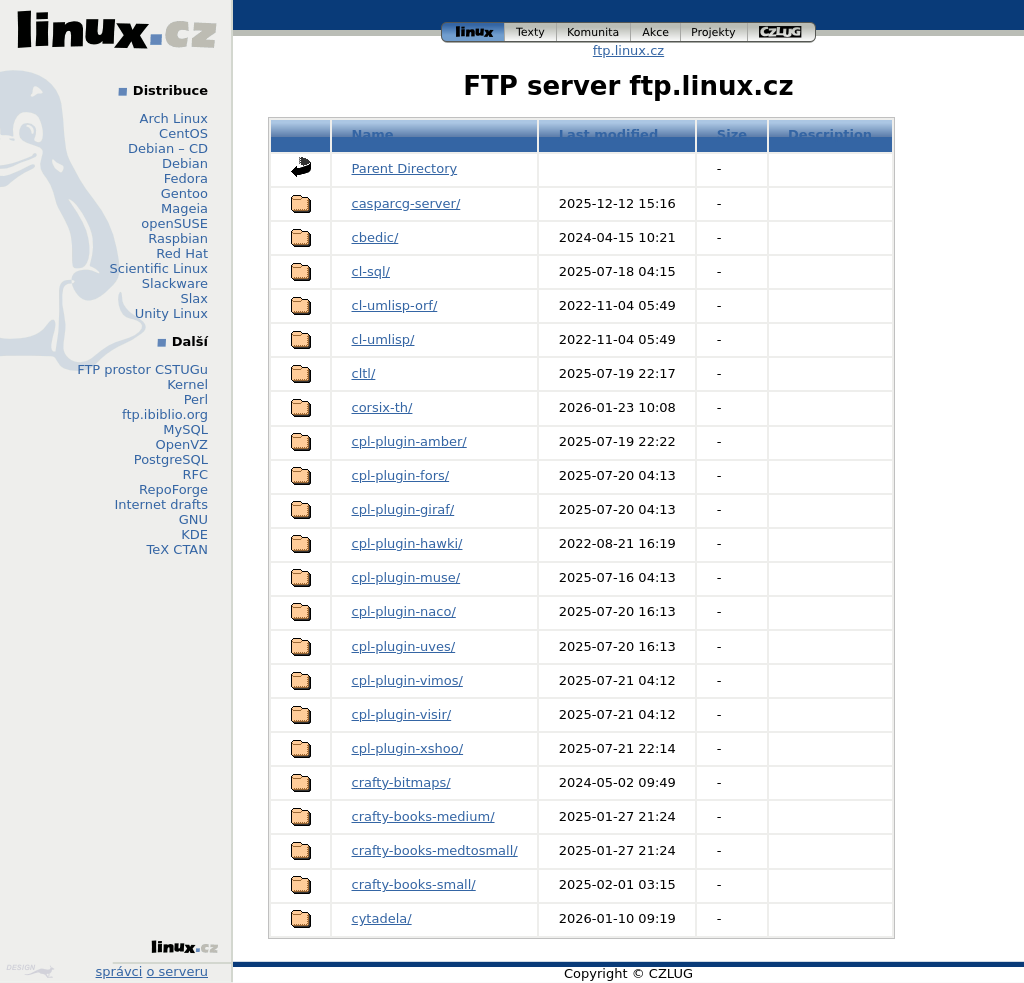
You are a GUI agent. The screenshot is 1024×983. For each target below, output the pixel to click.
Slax (194, 298)
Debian (185, 163)
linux (473, 32)
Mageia (184, 208)
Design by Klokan (30, 971)
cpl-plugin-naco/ (404, 611)
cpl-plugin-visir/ (402, 714)
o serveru (177, 971)
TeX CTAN (177, 549)
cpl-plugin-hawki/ (407, 543)
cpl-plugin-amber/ (409, 441)
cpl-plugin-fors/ (401, 475)
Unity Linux (171, 313)
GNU (193, 519)
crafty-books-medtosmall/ (435, 850)
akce (656, 32)
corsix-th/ (382, 407)
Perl (196, 399)
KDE (194, 534)
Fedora (186, 178)
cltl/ (364, 373)
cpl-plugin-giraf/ (403, 509)
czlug (782, 32)
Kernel (187, 384)
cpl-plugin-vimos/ (407, 680)
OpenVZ (181, 444)
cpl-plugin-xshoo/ (408, 748)
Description (830, 134)
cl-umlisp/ (383, 339)
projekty (714, 32)
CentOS (183, 133)
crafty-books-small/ (414, 884)
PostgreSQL (171, 459)
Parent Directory (405, 168)
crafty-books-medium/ (423, 816)
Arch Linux (174, 118)
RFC (195, 474)
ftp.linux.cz (628, 50)
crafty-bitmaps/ (401, 782)
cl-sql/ (371, 271)
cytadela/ (382, 918)
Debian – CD (168, 148)
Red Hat (182, 253)
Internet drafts (161, 504)
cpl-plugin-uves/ (404, 646)
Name (373, 134)
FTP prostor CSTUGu (142, 369)
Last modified (609, 134)
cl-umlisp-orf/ (395, 305)
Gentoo (184, 193)
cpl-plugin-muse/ (406, 577)
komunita (594, 32)
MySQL (185, 429)
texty (531, 32)
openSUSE (174, 223)
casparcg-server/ (406, 203)
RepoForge (173, 489)
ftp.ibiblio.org (165, 414)
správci (119, 971)
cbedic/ (375, 237)
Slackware (175, 283)
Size (732, 134)
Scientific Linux (159, 268)
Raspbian (178, 238)
